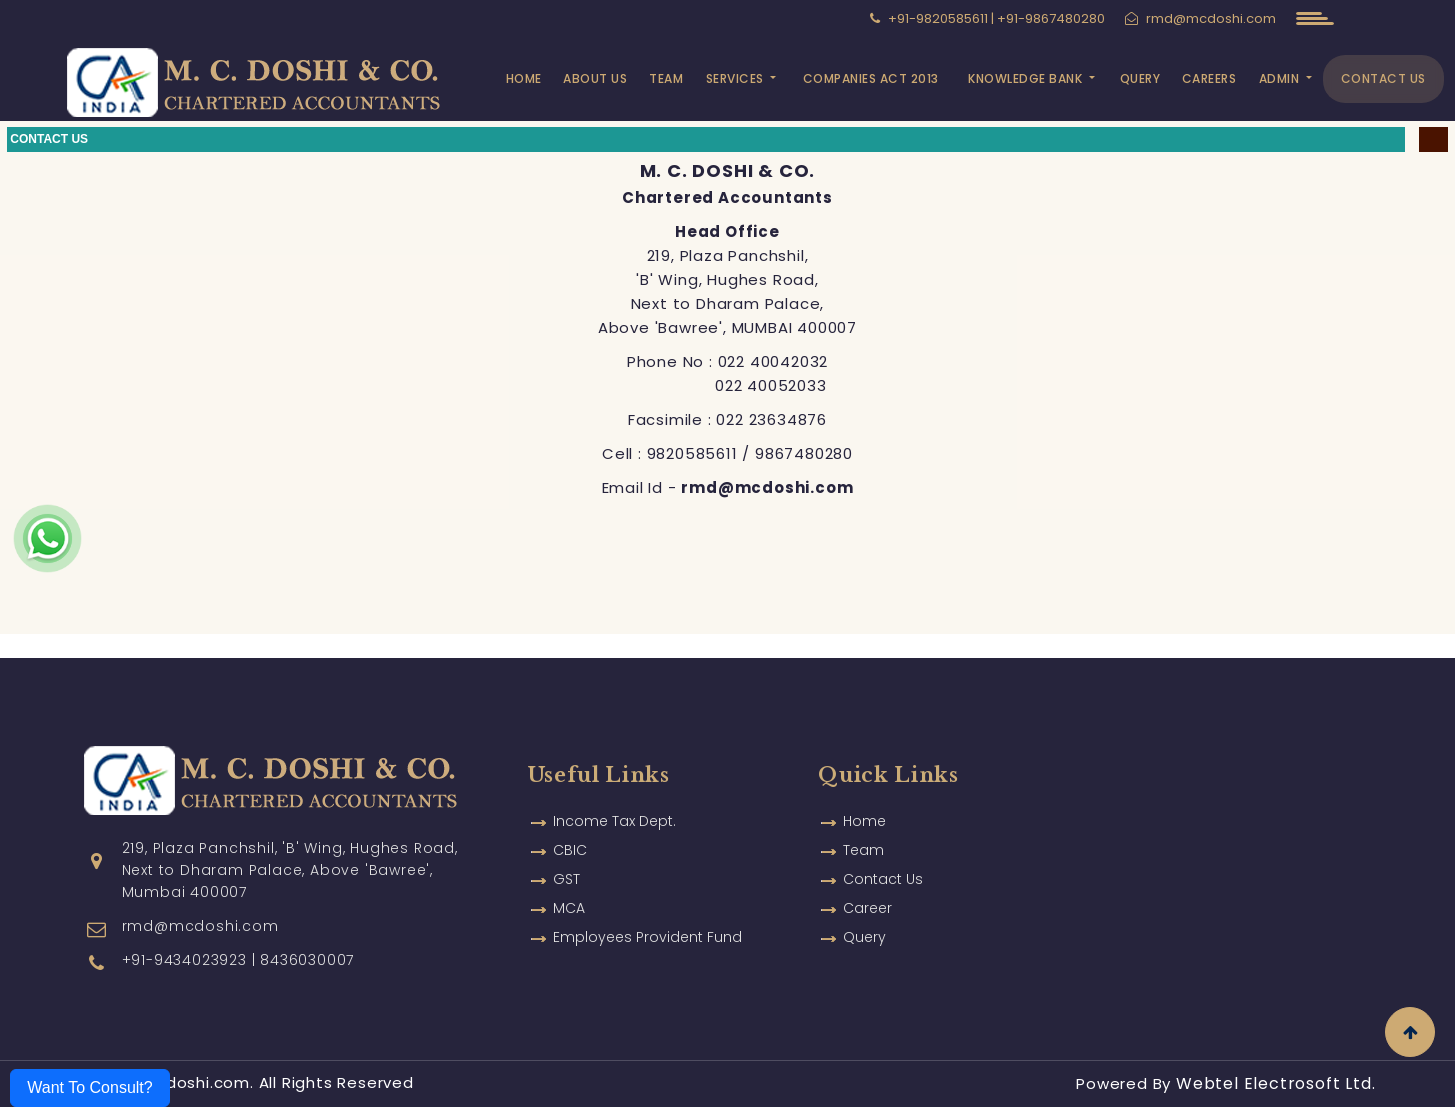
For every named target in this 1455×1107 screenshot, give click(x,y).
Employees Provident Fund (647, 913)
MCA (569, 884)
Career (867, 884)
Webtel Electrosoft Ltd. (1275, 1083)
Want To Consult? (89, 1087)
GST (566, 855)
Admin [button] (1281, 78)
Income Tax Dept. (614, 797)
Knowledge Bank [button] (1027, 78)
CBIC (570, 826)
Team (666, 78)
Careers (1209, 78)
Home (524, 78)
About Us (595, 78)
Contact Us (1383, 78)
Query (1140, 78)
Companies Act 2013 (871, 78)
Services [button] (737, 78)
